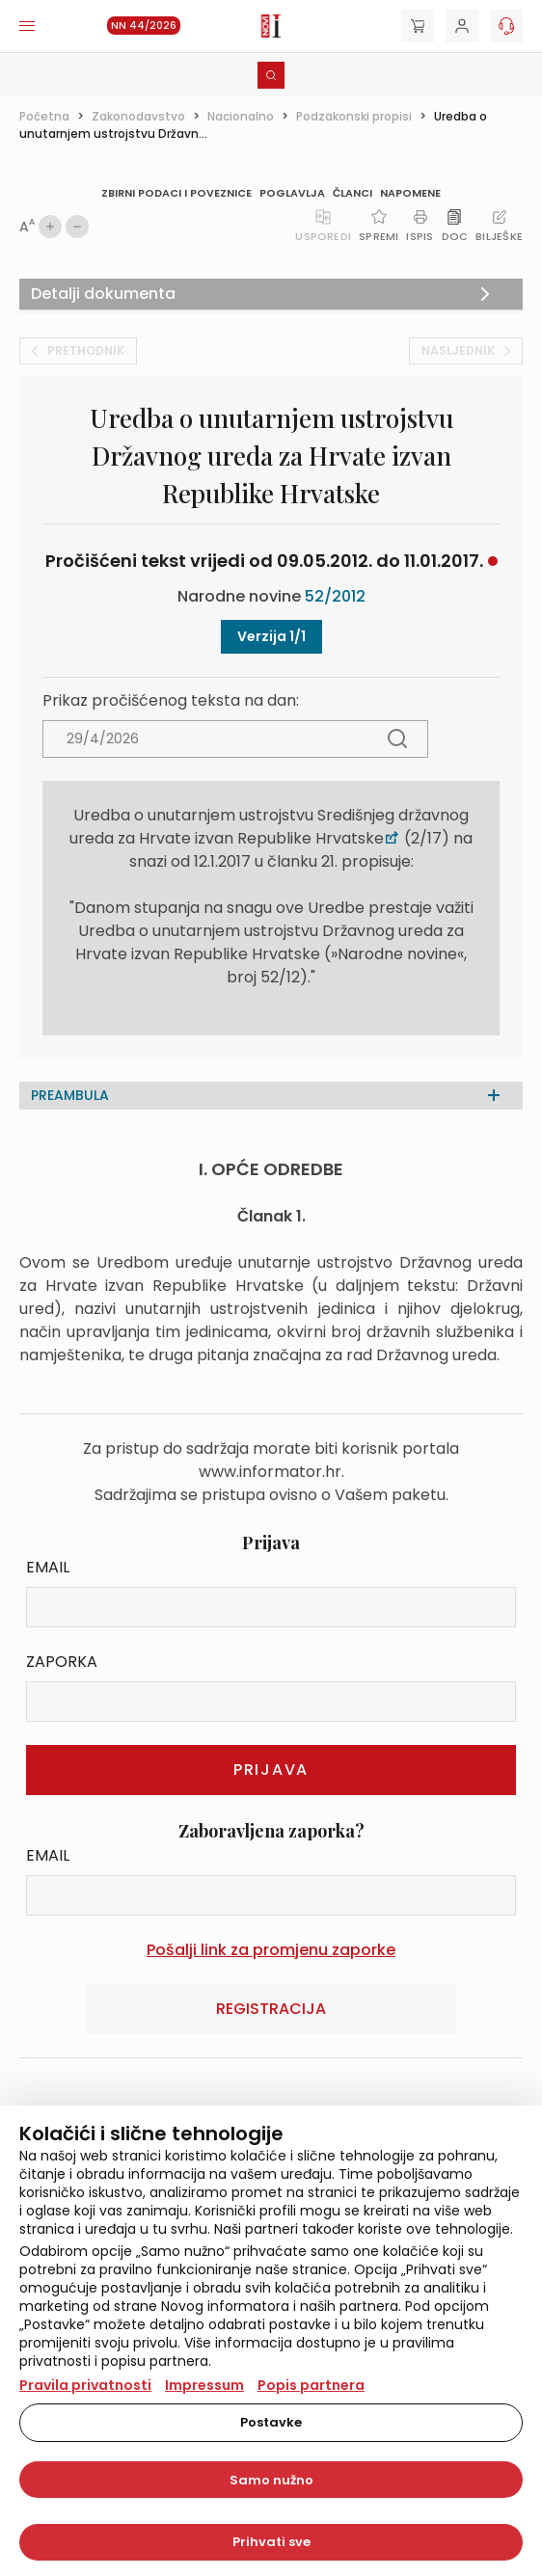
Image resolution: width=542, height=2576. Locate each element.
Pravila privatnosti (85, 2385)
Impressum (204, 2385)
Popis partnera (311, 2385)
